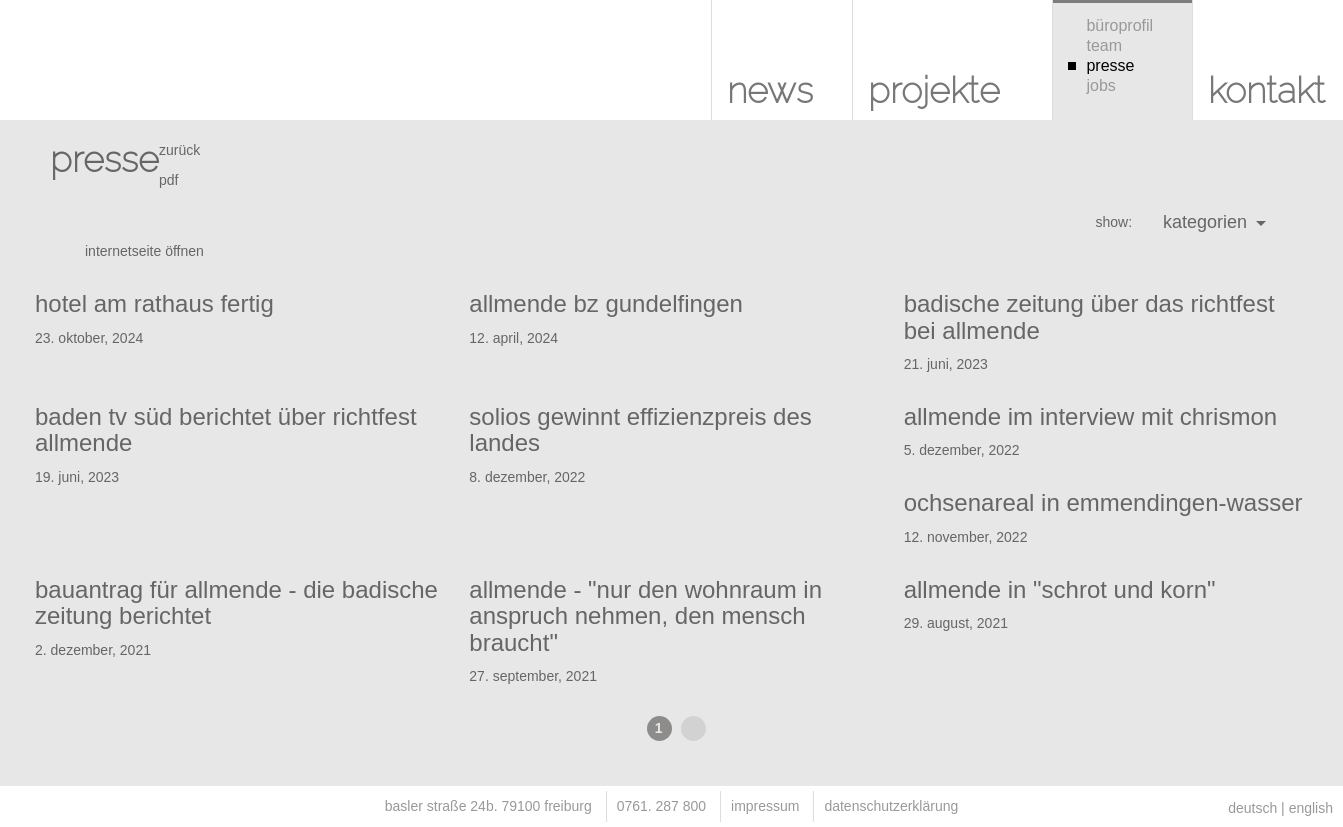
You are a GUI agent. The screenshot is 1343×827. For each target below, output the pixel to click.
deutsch (1252, 808)
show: (1113, 222)
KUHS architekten (50, 70)
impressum (765, 806)
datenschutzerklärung (891, 806)
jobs (1092, 85)
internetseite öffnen (144, 251)
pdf (168, 180)
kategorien (1214, 222)
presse (1101, 65)
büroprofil (1110, 25)
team (1095, 45)
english (1311, 808)
